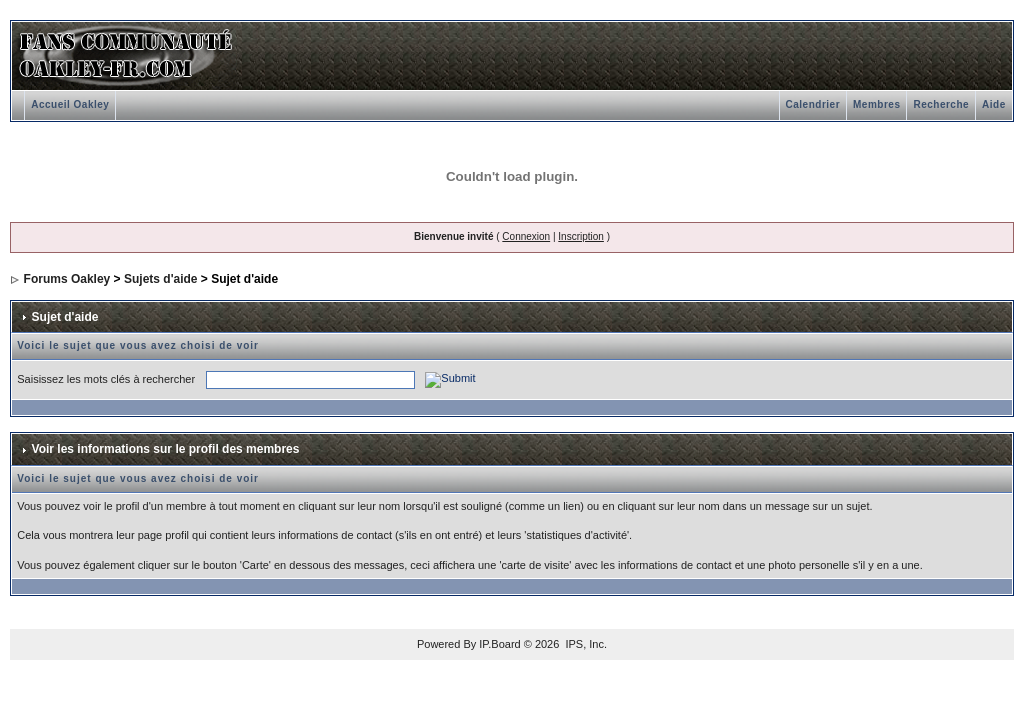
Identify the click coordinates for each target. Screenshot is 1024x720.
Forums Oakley (67, 279)
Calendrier (813, 104)
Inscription (581, 236)
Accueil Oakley (70, 104)
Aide (994, 104)
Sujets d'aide (161, 279)
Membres (876, 104)
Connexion (526, 236)
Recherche (941, 104)
